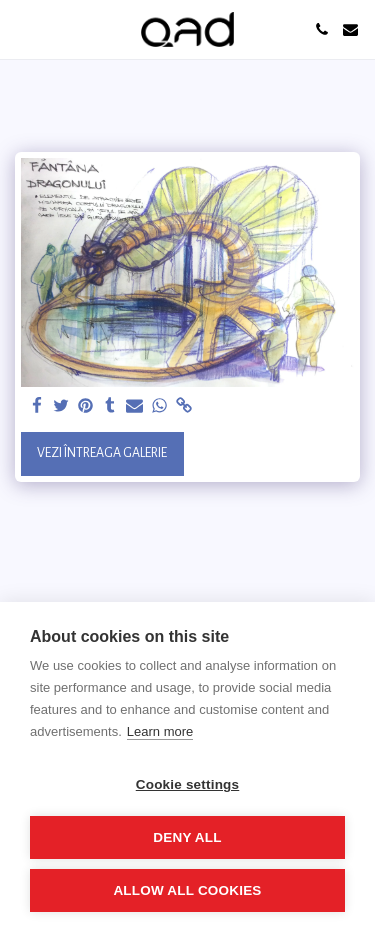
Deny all (187, 837)
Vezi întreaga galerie (102, 453)
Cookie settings (188, 784)
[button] (22, 29)
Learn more (160, 731)
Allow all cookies (187, 890)
